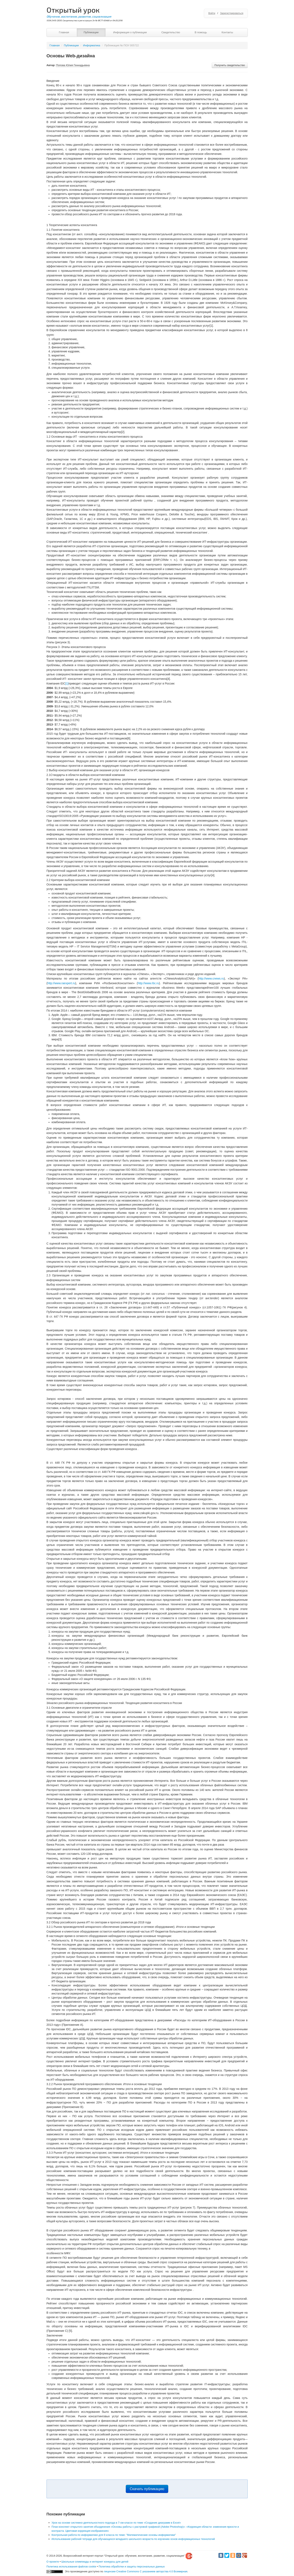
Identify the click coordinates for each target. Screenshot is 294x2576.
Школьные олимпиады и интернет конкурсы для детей (94, 2561)
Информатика (91, 45)
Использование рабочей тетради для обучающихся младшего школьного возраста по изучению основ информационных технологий (133, 2538)
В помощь (201, 32)
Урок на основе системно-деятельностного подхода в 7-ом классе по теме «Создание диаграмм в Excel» (116, 2522)
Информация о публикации (130, 32)
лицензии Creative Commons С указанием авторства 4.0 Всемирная (145, 2571)
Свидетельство (170, 32)
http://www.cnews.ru (211, 978)
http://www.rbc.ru (148, 983)
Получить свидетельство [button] (229, 65)
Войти (211, 13)
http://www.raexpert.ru (61, 983)
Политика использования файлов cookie (71, 2566)
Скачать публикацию (147, 2489)
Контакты (227, 32)
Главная (64, 32)
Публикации (91, 32)
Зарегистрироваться (231, 13)
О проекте (53, 2561)
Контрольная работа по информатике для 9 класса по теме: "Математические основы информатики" (114, 2534)
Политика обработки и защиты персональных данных (132, 2566)
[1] (67, 683)
